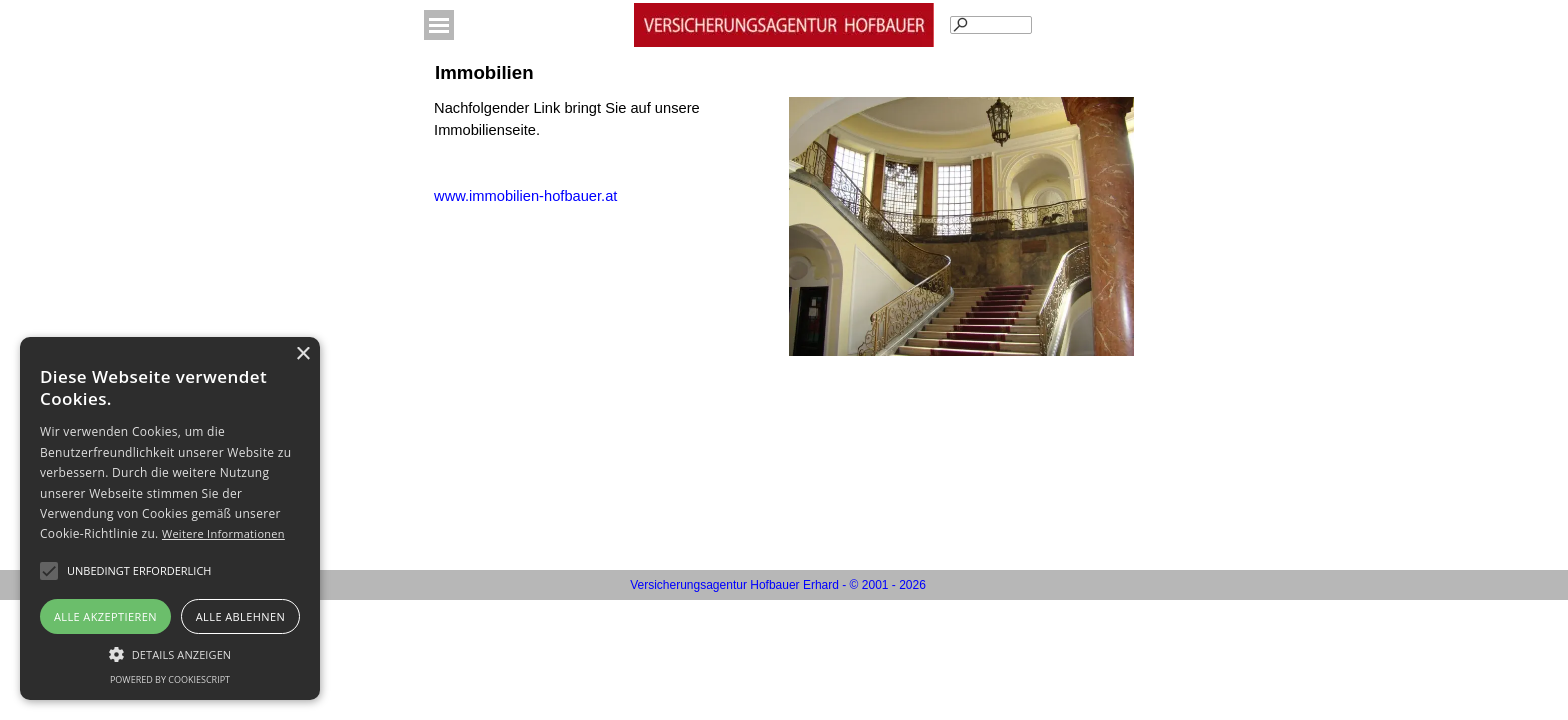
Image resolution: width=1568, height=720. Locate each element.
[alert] (170, 518)
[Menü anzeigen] (439, 25)
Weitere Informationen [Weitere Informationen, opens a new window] (223, 533)
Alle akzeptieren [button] (105, 616)
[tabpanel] (606, 152)
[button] (139, 571)
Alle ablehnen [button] (240, 616)
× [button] (302, 354)
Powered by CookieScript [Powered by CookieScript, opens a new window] (170, 679)
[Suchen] (991, 25)
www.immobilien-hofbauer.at (525, 196)
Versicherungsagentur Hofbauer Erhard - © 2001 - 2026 (778, 585)
